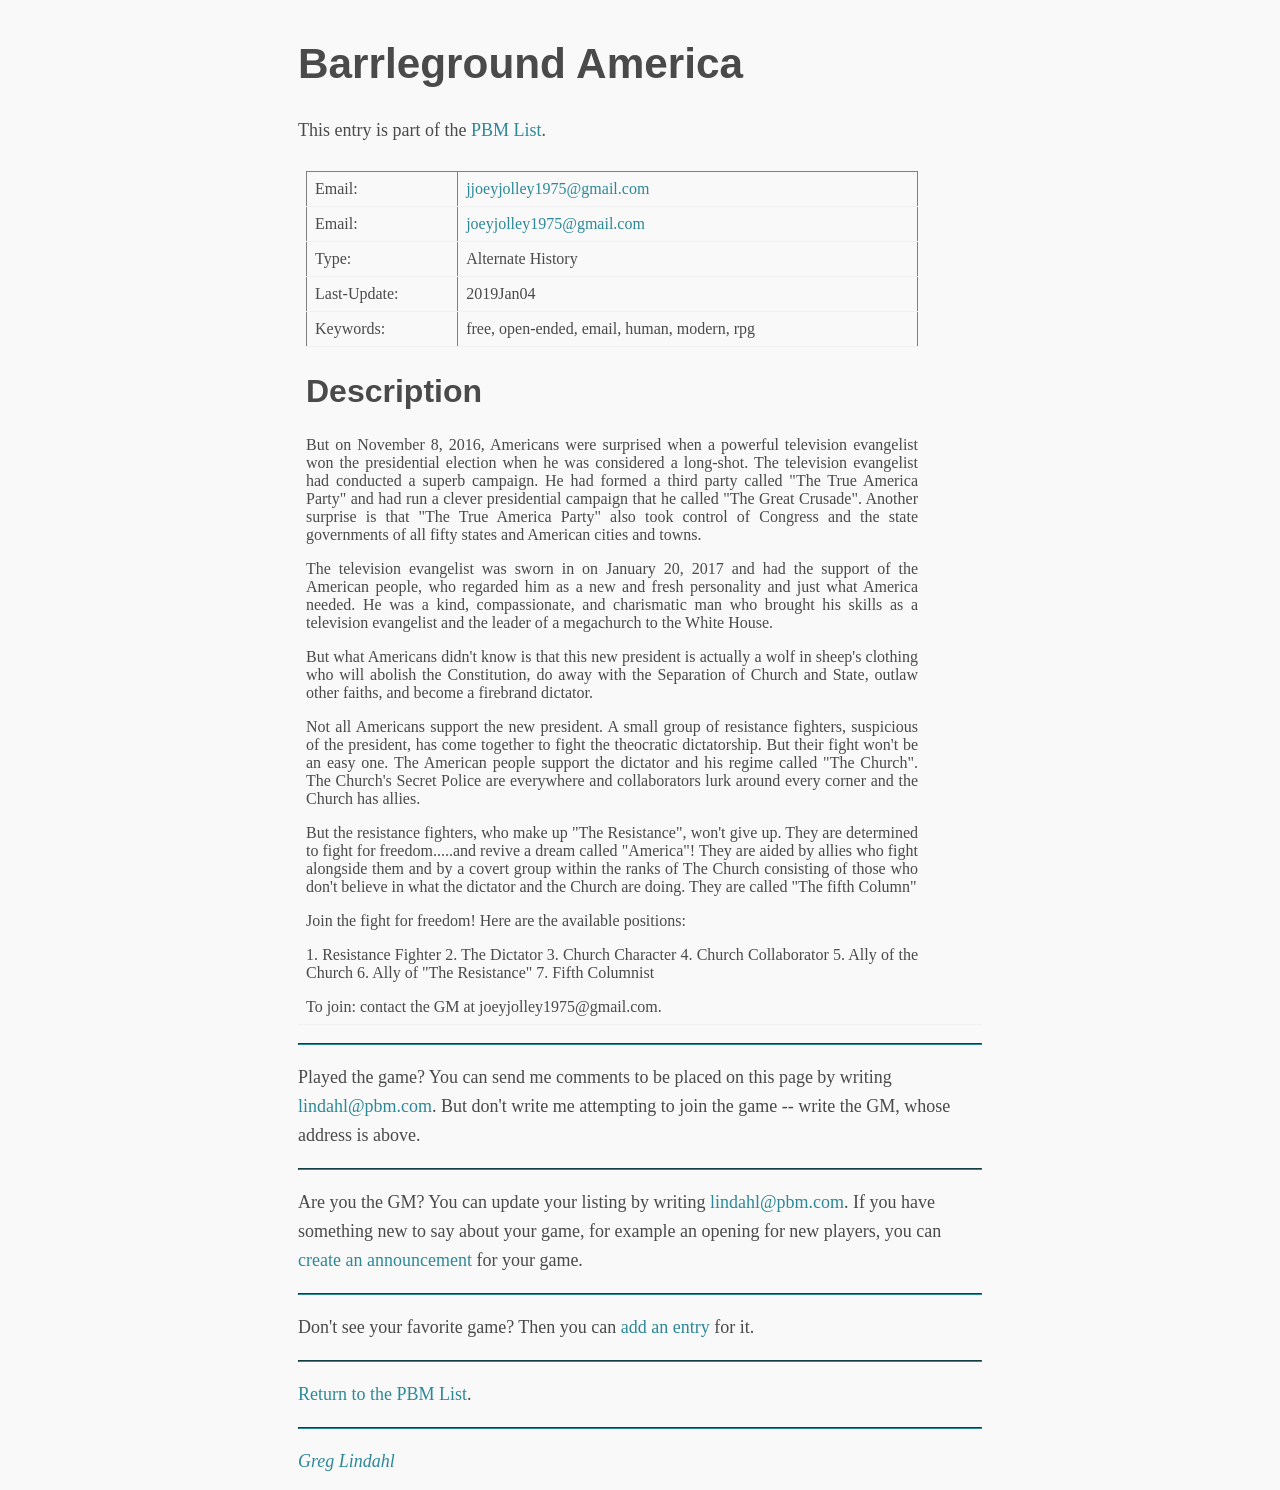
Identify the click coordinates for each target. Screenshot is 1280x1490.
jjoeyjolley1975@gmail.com (557, 188)
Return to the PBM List (382, 1394)
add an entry (665, 1327)
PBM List (506, 130)
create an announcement (385, 1260)
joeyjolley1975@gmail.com (555, 223)
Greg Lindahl (346, 1461)
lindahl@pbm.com (365, 1106)
